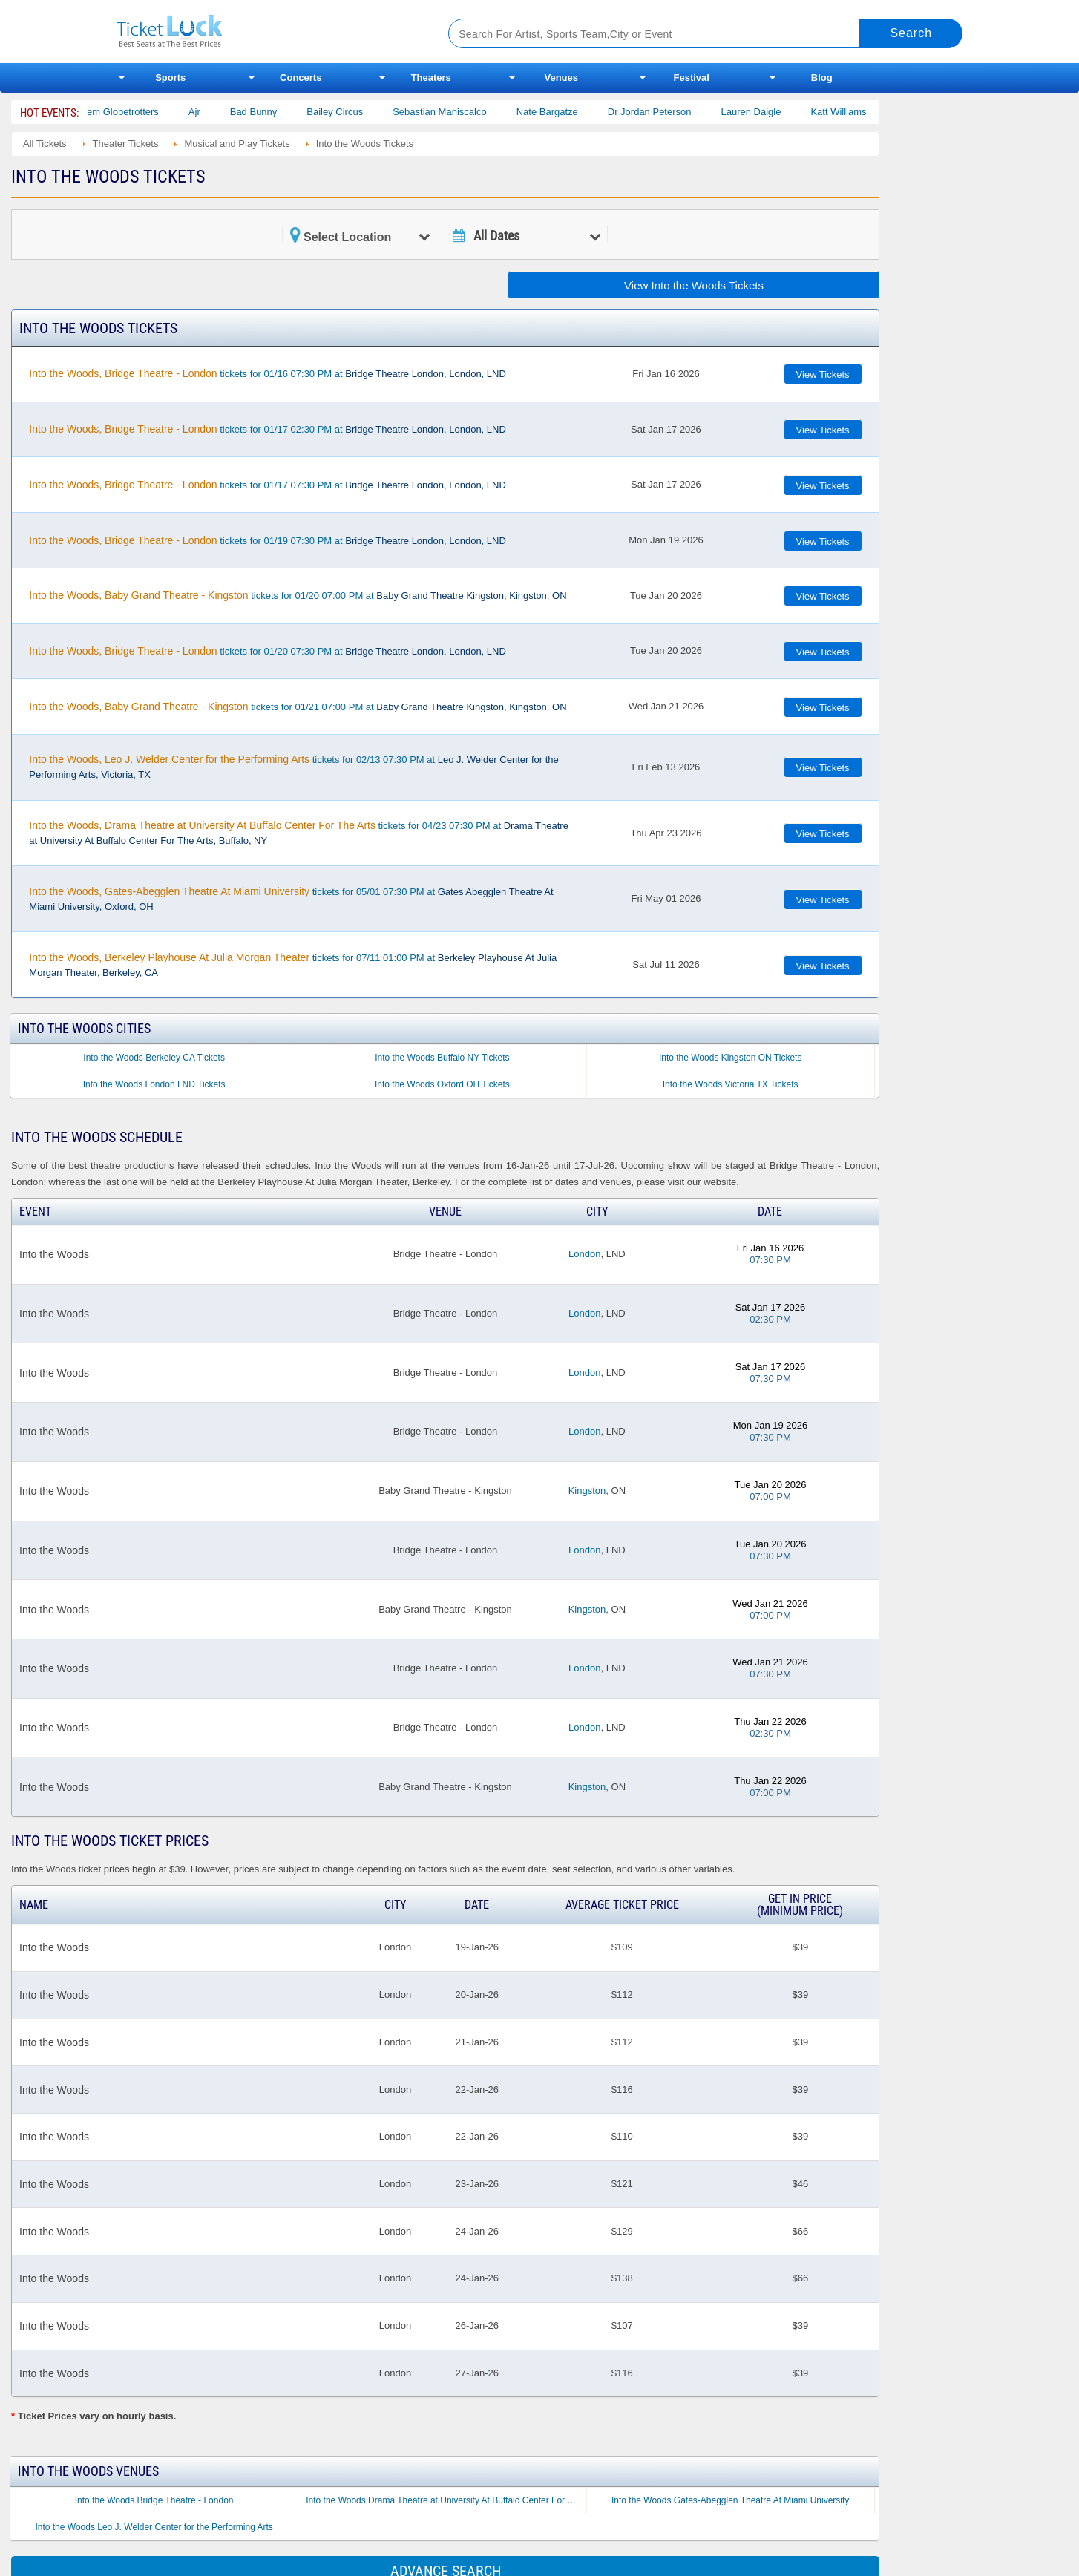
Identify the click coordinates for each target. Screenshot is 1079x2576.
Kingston (587, 1490)
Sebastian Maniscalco (458, 111)
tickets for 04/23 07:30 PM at (298, 832)
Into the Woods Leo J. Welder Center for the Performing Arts (153, 2527)
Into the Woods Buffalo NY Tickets (442, 1057)
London (584, 1253)
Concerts (300, 77)
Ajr (212, 111)
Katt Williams (857, 111)
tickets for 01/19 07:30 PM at (267, 540)
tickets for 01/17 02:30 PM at (267, 429)
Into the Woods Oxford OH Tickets (442, 1084)
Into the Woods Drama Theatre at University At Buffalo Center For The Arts (446, 2500)
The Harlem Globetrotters (122, 111)
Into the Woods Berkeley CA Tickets (154, 1057)
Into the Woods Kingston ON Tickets (730, 1057)
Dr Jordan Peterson (667, 111)
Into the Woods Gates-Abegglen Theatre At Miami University (730, 2500)
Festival (691, 77)
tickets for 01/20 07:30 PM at (267, 651)
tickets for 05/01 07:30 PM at (291, 898)
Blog (822, 77)
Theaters (431, 77)
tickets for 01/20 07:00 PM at (297, 595)
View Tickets (823, 374)
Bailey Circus (353, 111)
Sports (170, 77)
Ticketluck (265, 31)
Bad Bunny (271, 111)
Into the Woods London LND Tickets (154, 1084)
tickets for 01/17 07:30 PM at (267, 485)
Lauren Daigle (769, 111)
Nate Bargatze (565, 111)
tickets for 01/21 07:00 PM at (297, 706)
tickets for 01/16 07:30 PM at (267, 373)
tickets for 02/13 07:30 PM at (293, 766)
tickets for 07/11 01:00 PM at (293, 964)
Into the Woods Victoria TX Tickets (730, 1084)
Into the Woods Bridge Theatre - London (154, 2500)
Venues (561, 77)
